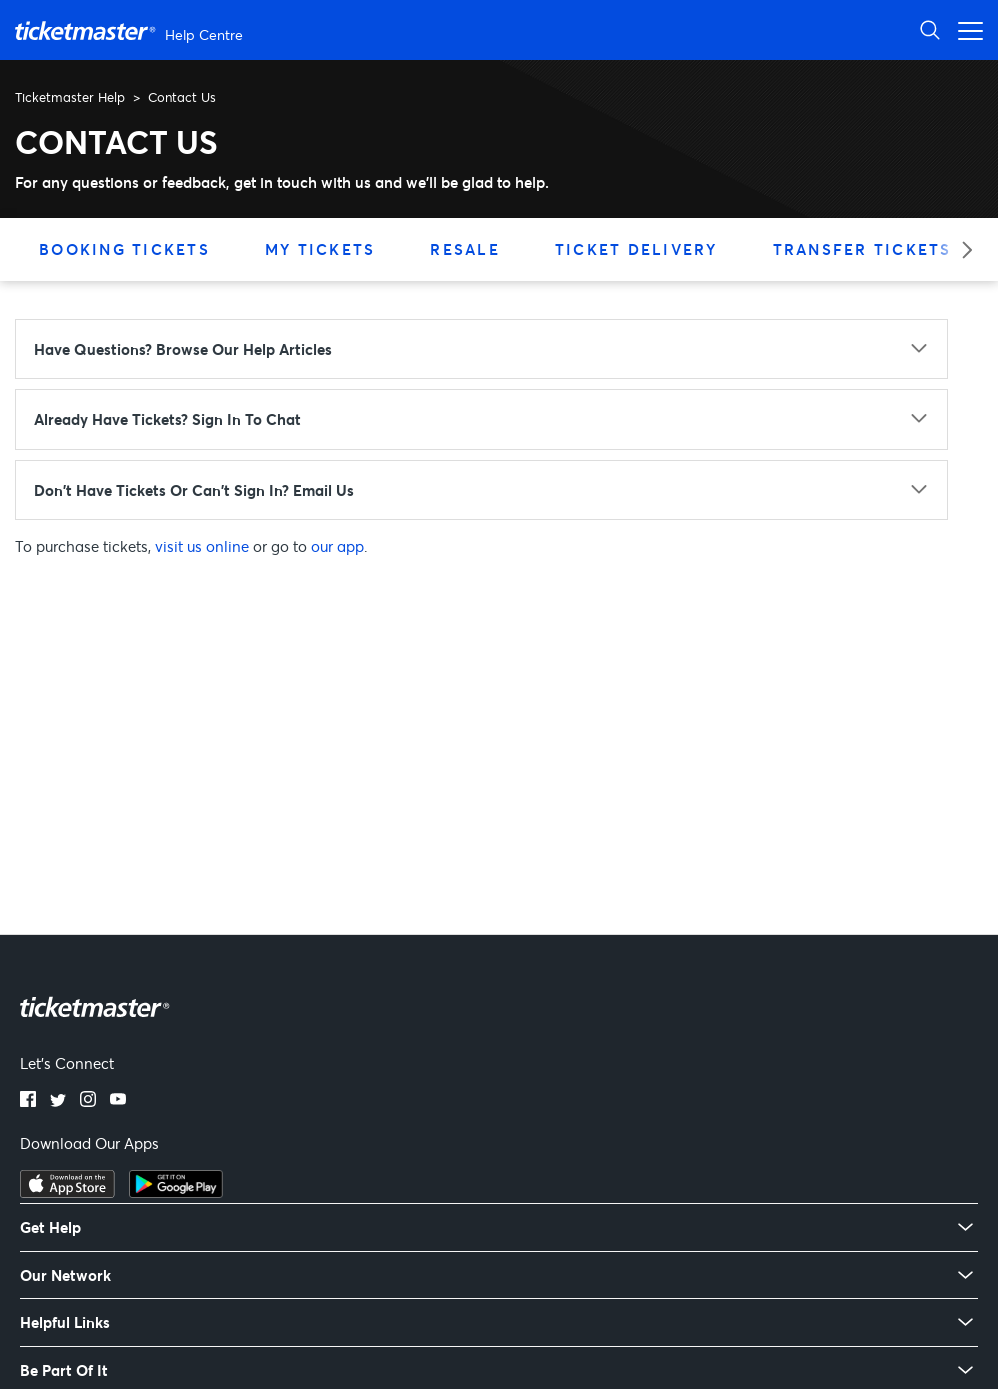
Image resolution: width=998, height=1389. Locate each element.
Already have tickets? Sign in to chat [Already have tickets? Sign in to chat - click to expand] (167, 419)
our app (337, 546)
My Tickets (320, 249)
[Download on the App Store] (67, 1192)
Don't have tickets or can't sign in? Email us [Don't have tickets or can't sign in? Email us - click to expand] (194, 490)
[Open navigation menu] (965, 29)
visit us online (202, 546)
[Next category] (960, 249)
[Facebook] (28, 1101)
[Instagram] (88, 1101)
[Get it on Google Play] (176, 1192)
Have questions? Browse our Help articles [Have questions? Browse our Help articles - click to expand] (183, 349)
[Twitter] (58, 1101)
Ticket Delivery (636, 249)
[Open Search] (930, 29)
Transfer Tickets (862, 249)
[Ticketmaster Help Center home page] (131, 30)
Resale (465, 249)
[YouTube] (118, 1101)
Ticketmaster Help (70, 97)
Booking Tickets (124, 249)
